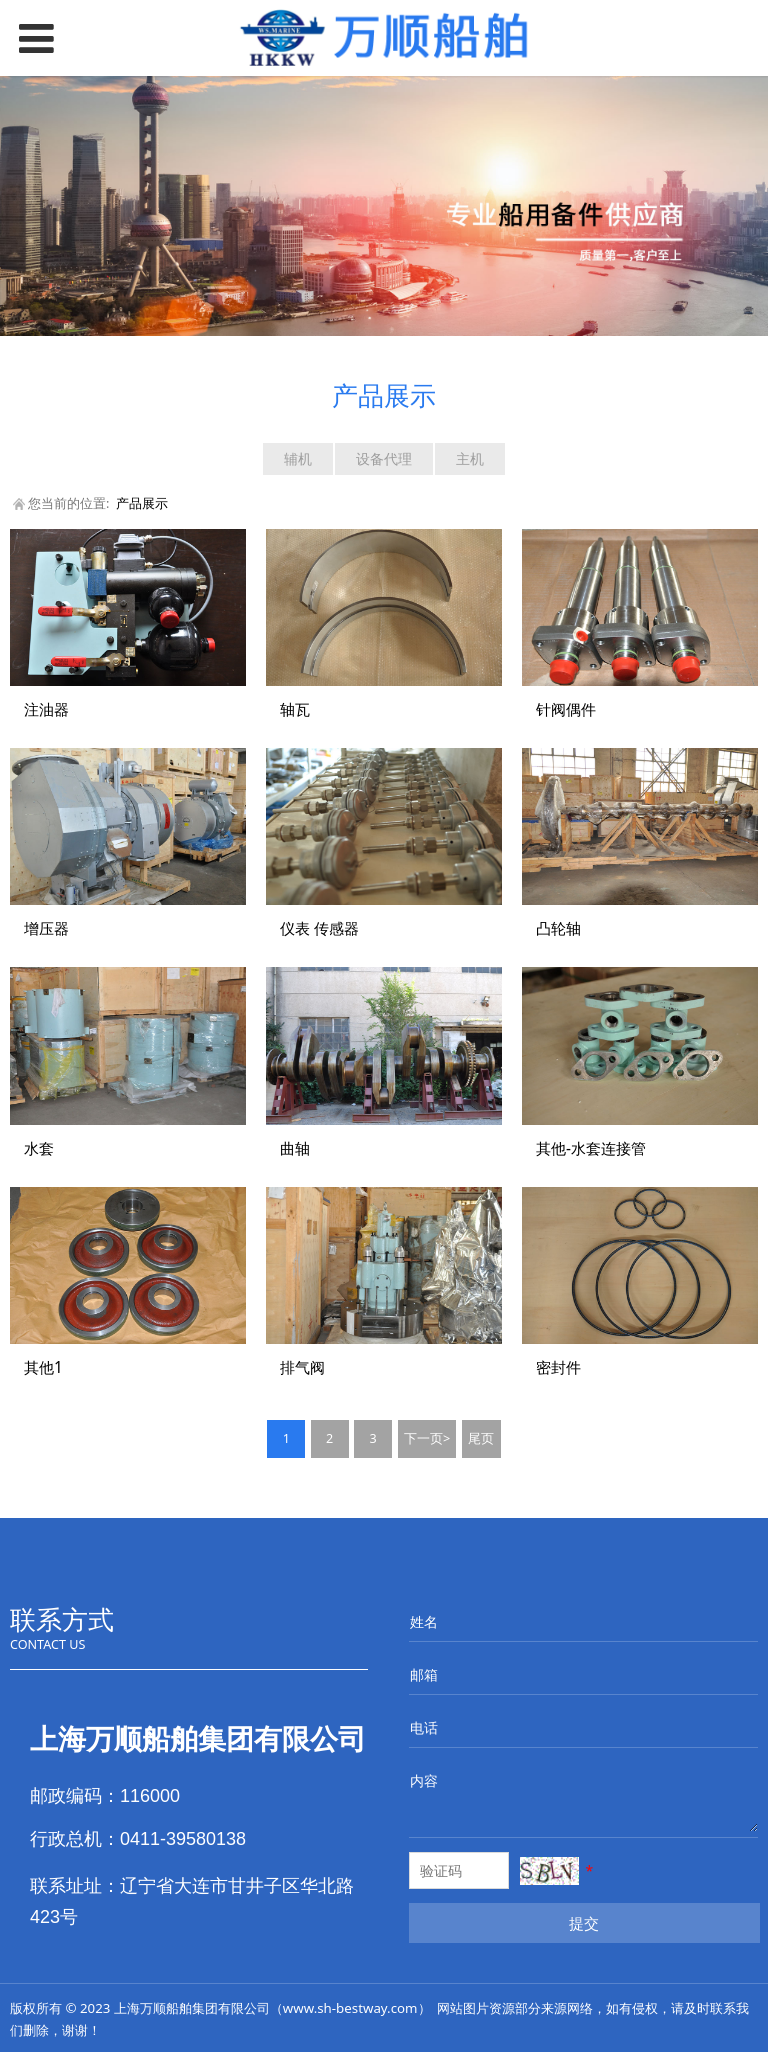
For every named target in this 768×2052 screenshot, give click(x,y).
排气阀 (302, 1367)
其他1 (43, 1367)
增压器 (46, 928)
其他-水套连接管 (591, 1148)
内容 (424, 1780)
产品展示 (142, 503)
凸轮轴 (558, 928)
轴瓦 (295, 709)
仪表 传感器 (319, 928)
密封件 (558, 1367)
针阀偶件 (566, 709)
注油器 (46, 709)
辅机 (298, 458)
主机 (470, 458)
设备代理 (384, 458)
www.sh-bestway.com (350, 2008)
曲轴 (295, 1148)
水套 (39, 1148)
